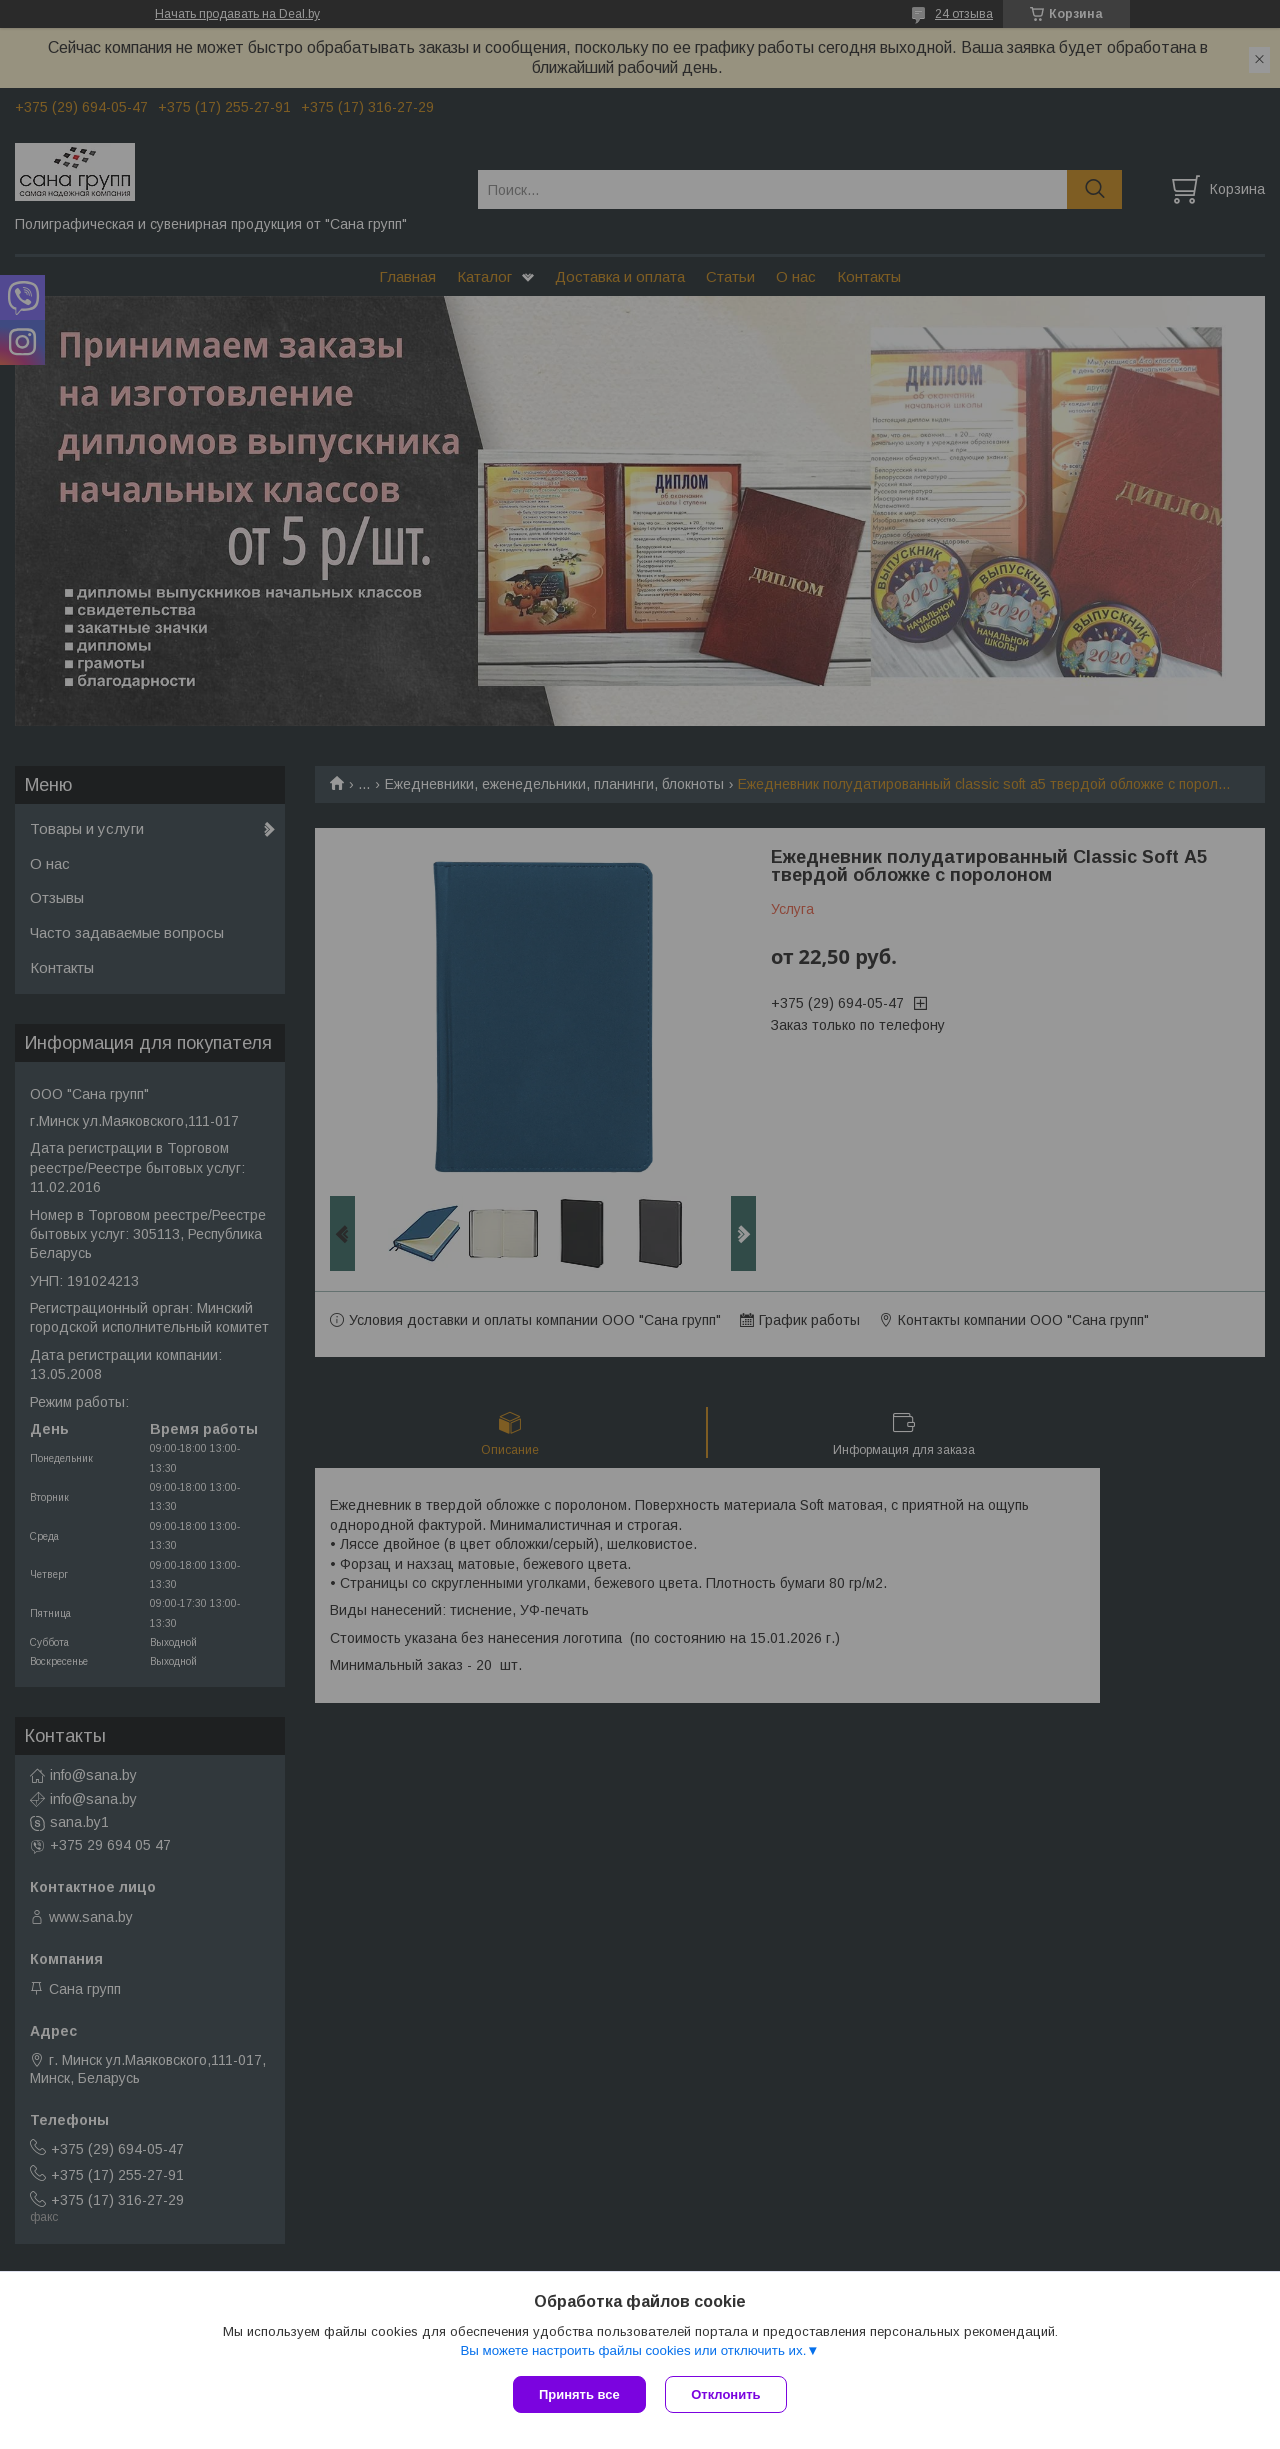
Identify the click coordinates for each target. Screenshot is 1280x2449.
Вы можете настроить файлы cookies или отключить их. (633, 2350)
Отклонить (726, 2394)
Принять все (579, 2394)
